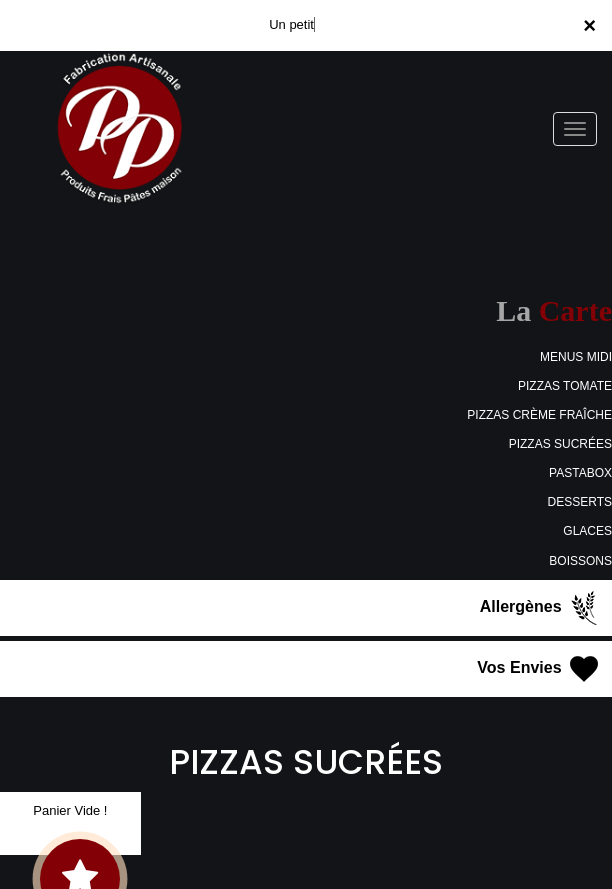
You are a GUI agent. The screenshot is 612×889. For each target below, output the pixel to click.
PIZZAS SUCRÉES (560, 444)
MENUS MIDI (576, 357)
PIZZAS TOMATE (565, 386)
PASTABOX (580, 473)
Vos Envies (539, 669)
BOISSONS (580, 561)
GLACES (587, 531)
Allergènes (541, 608)
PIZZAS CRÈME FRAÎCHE (539, 415)
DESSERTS (580, 502)
